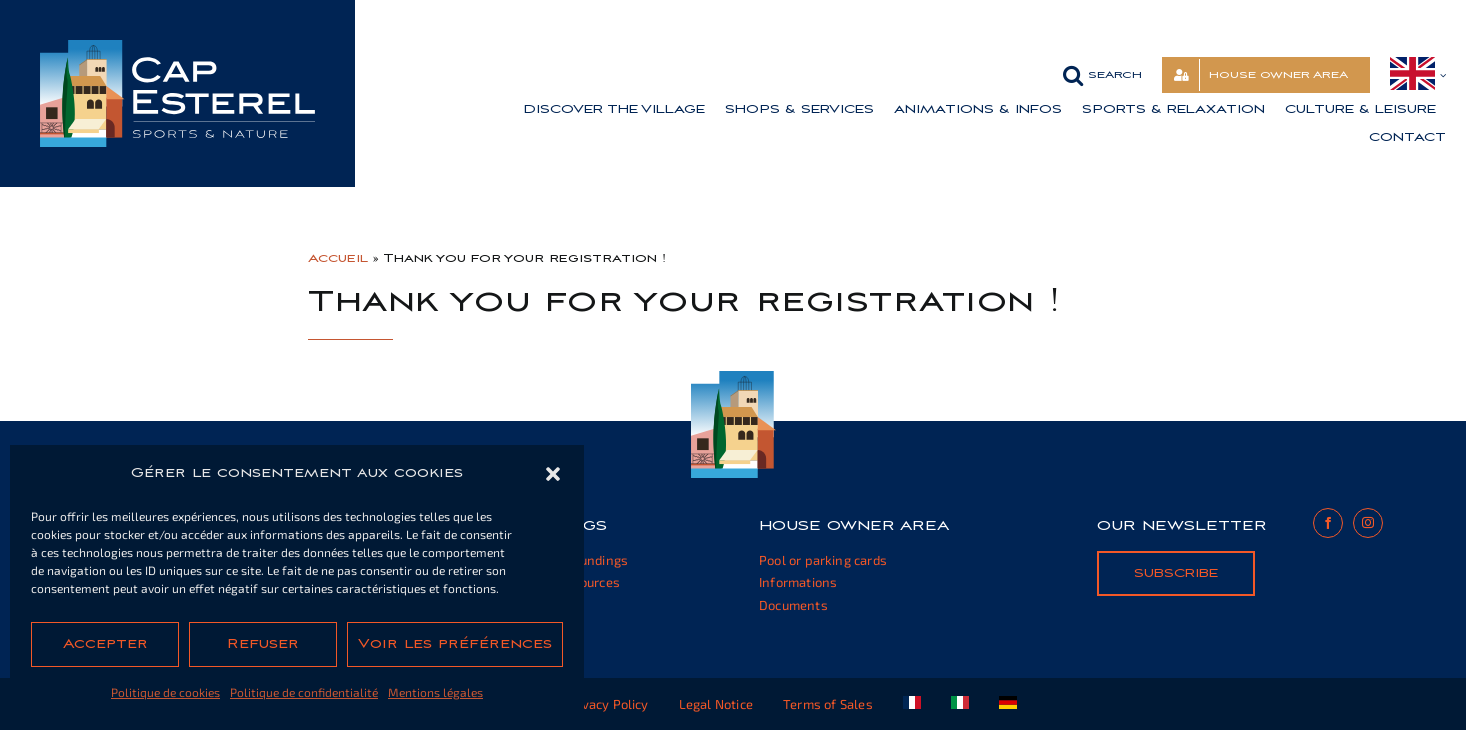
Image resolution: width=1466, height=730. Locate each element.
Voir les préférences (455, 644)
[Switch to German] (1008, 704)
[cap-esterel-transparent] (177, 47)
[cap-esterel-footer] (733, 378)
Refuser (263, 644)
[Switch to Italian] (960, 704)
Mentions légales (435, 692)
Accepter (105, 644)
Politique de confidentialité (304, 692)
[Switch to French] (912, 704)
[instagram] (1368, 523)
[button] (553, 474)
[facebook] (1328, 523)
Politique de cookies (165, 692)
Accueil (338, 258)
